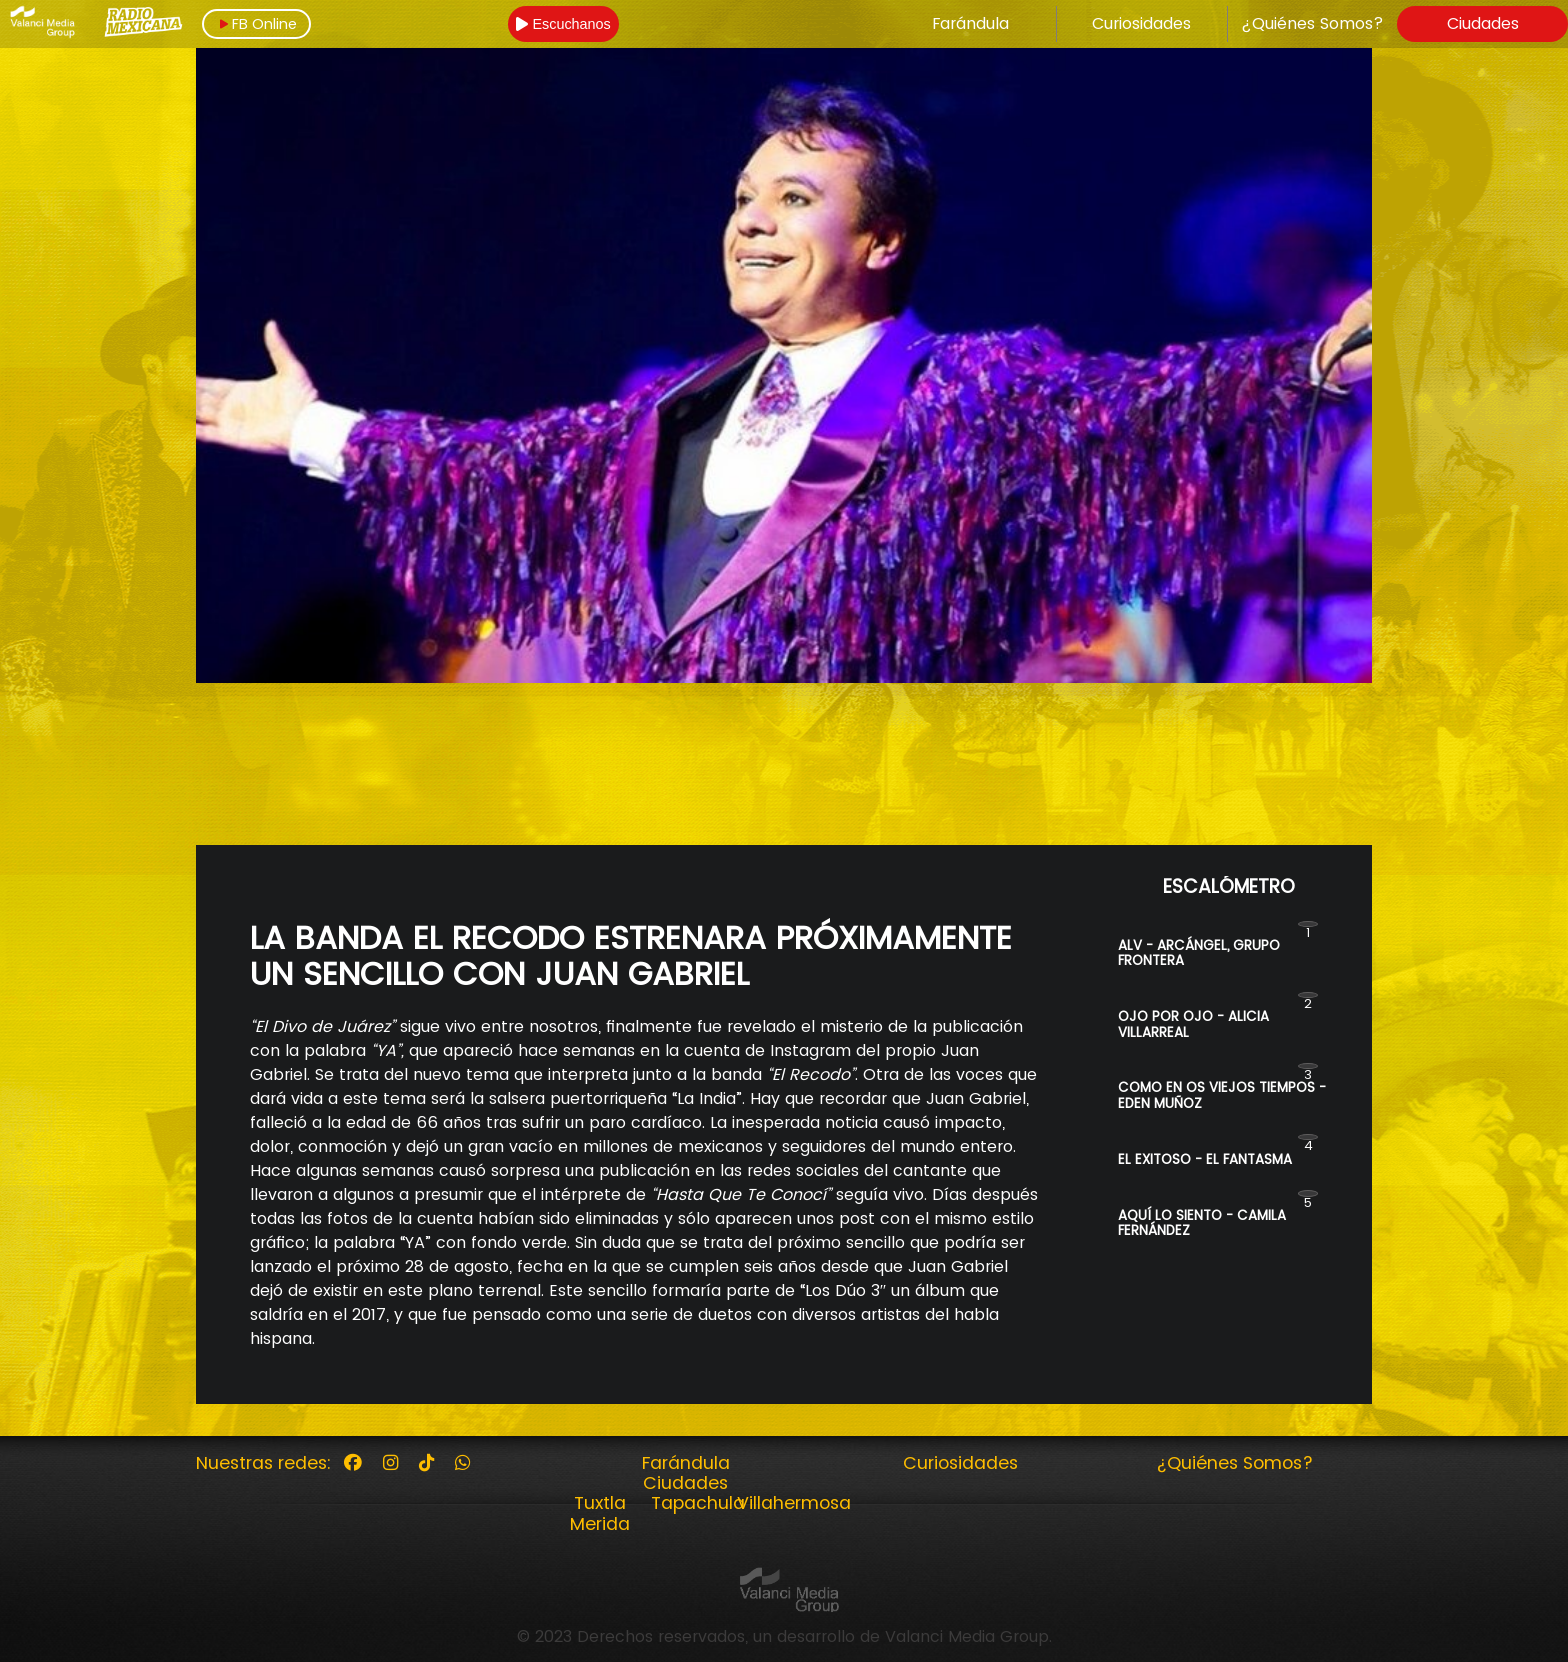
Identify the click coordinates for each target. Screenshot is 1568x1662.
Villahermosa (794, 1503)
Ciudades (1483, 24)
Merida (600, 1524)
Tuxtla (600, 1503)
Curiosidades (1141, 24)
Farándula (970, 24)
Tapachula (698, 1503)
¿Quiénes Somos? (1312, 24)
